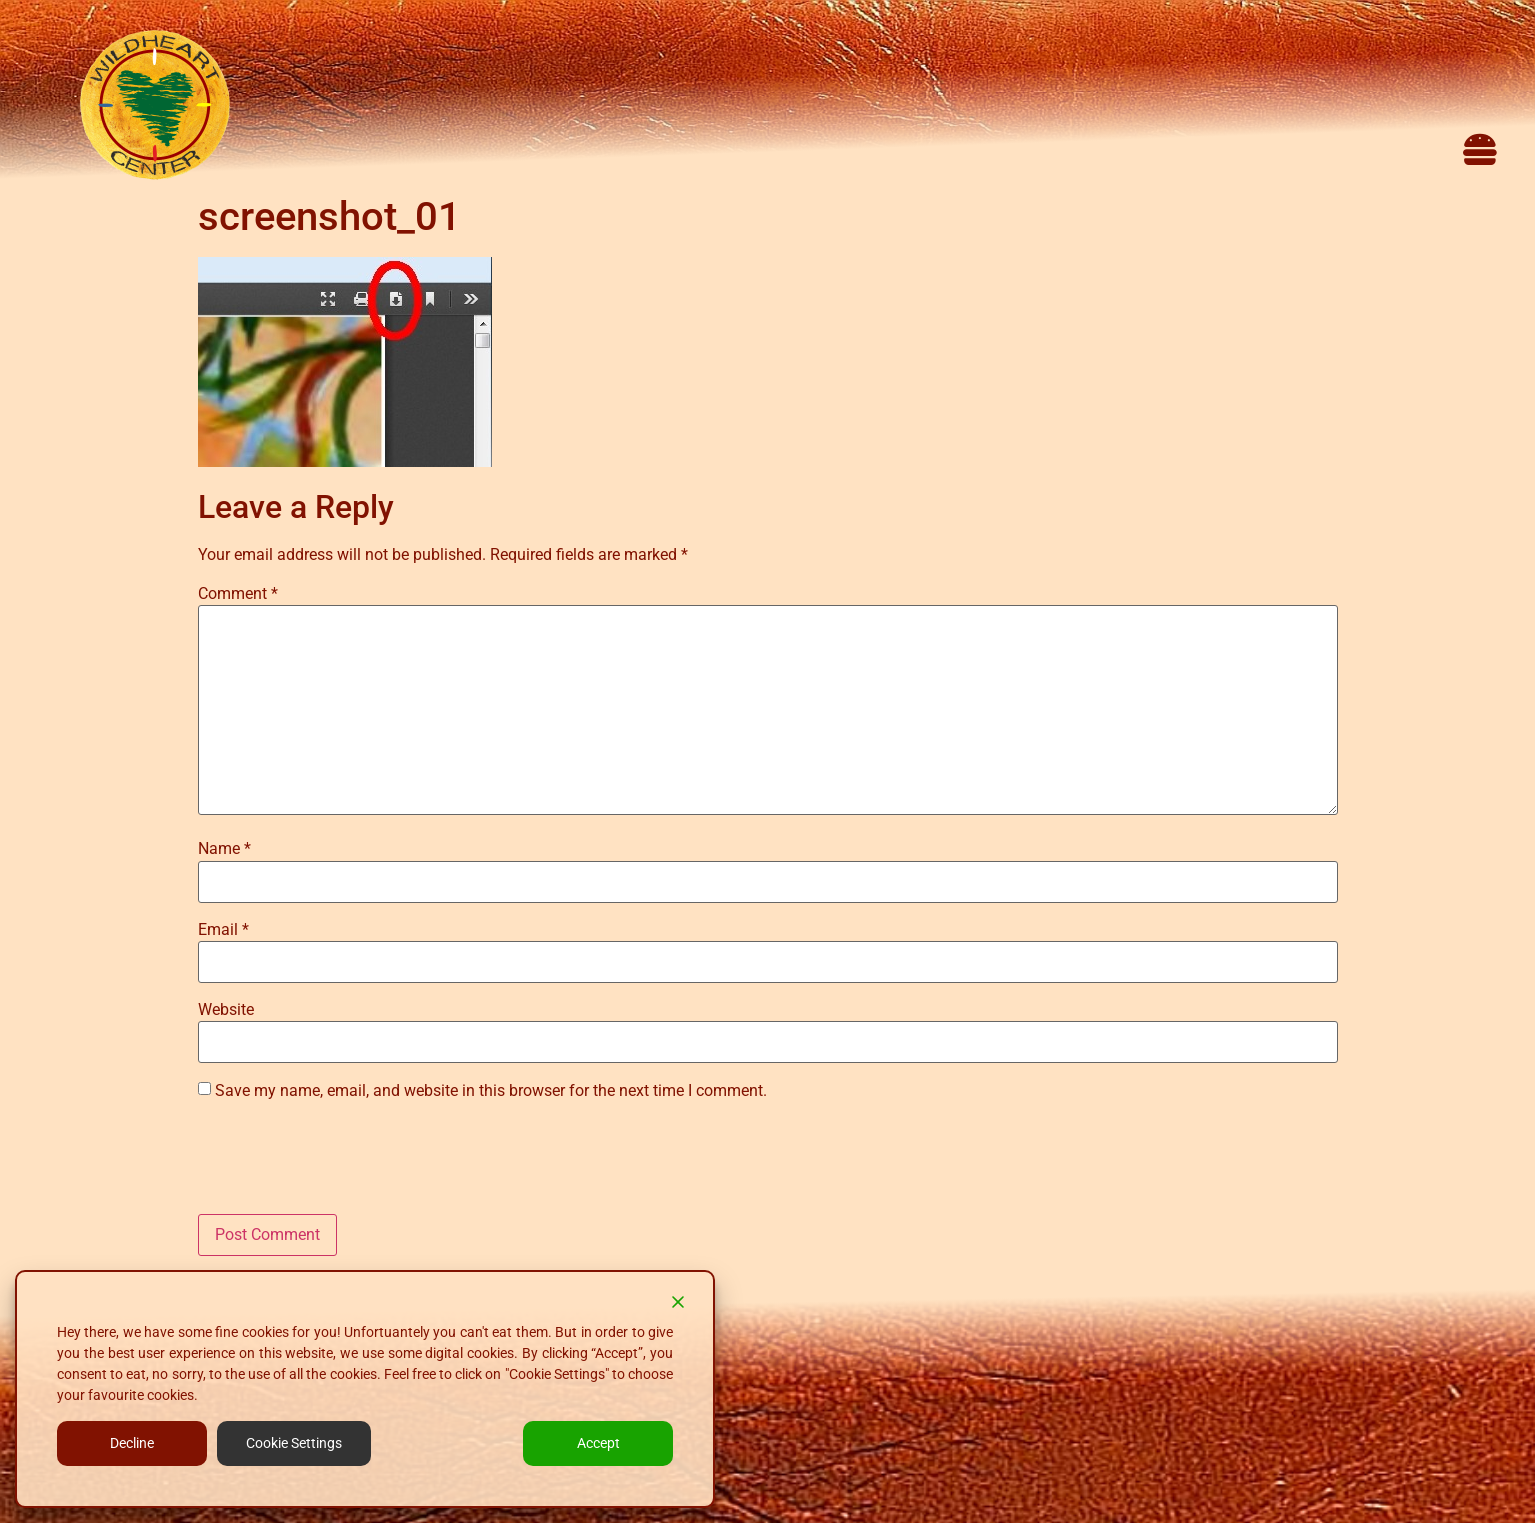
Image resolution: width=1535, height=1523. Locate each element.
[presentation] (350, 1165)
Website (226, 1010)
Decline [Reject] (132, 1443)
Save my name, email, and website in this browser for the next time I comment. (491, 1091)
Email (223, 930)
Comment (238, 594)
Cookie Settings (294, 1443)
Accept (598, 1443)
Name (224, 849)
